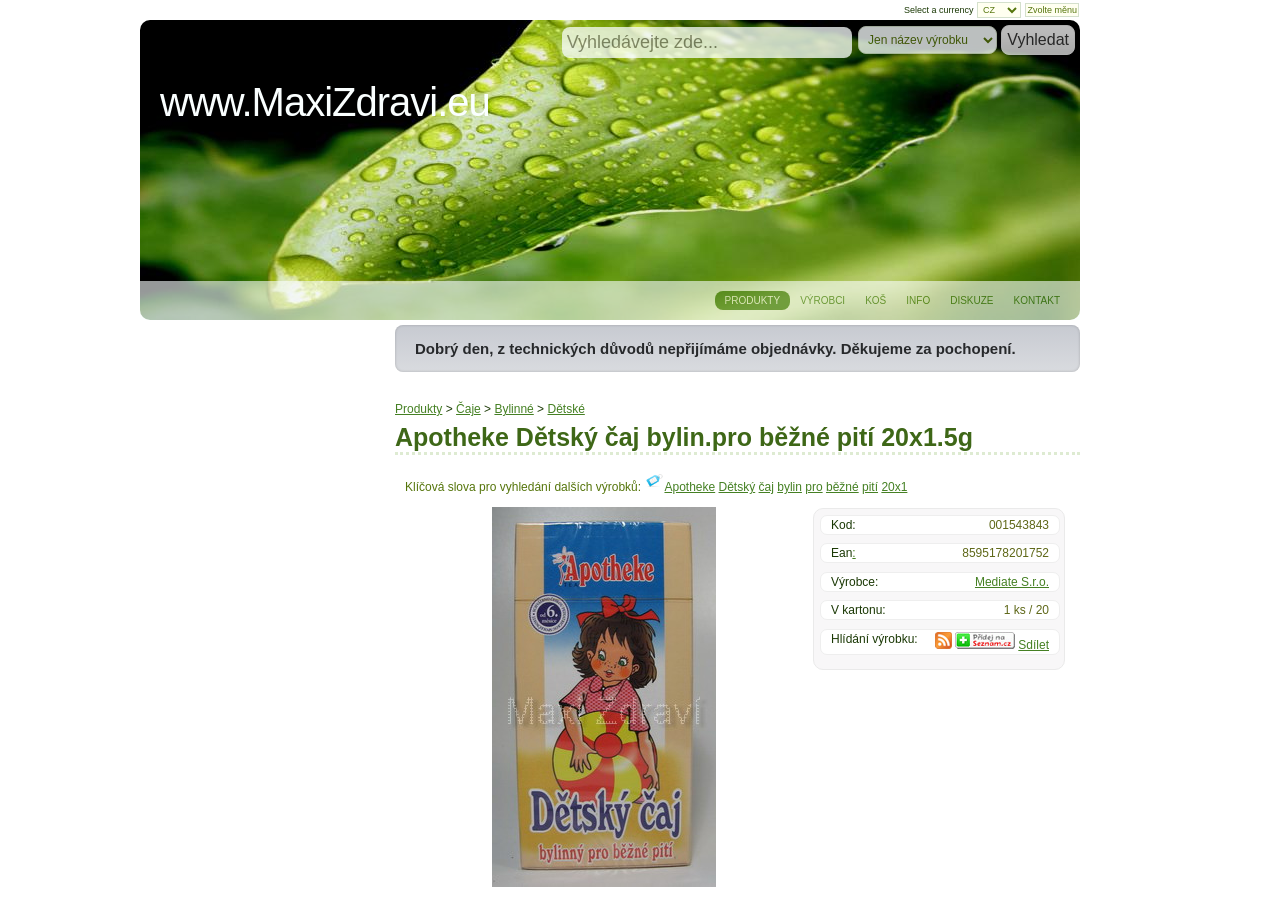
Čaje (468, 409)
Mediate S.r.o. (1012, 582)
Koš (875, 300)
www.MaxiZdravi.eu (325, 102)
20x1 (894, 487)
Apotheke (689, 487)
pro (813, 487)
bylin (789, 487)
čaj (766, 487)
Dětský (737, 487)
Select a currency (939, 10)
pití (870, 487)
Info (918, 300)
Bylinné (513, 409)
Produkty (753, 300)
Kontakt (1037, 300)
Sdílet (1033, 645)
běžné (842, 487)
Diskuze (971, 300)
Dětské (565, 409)
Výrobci (822, 300)
